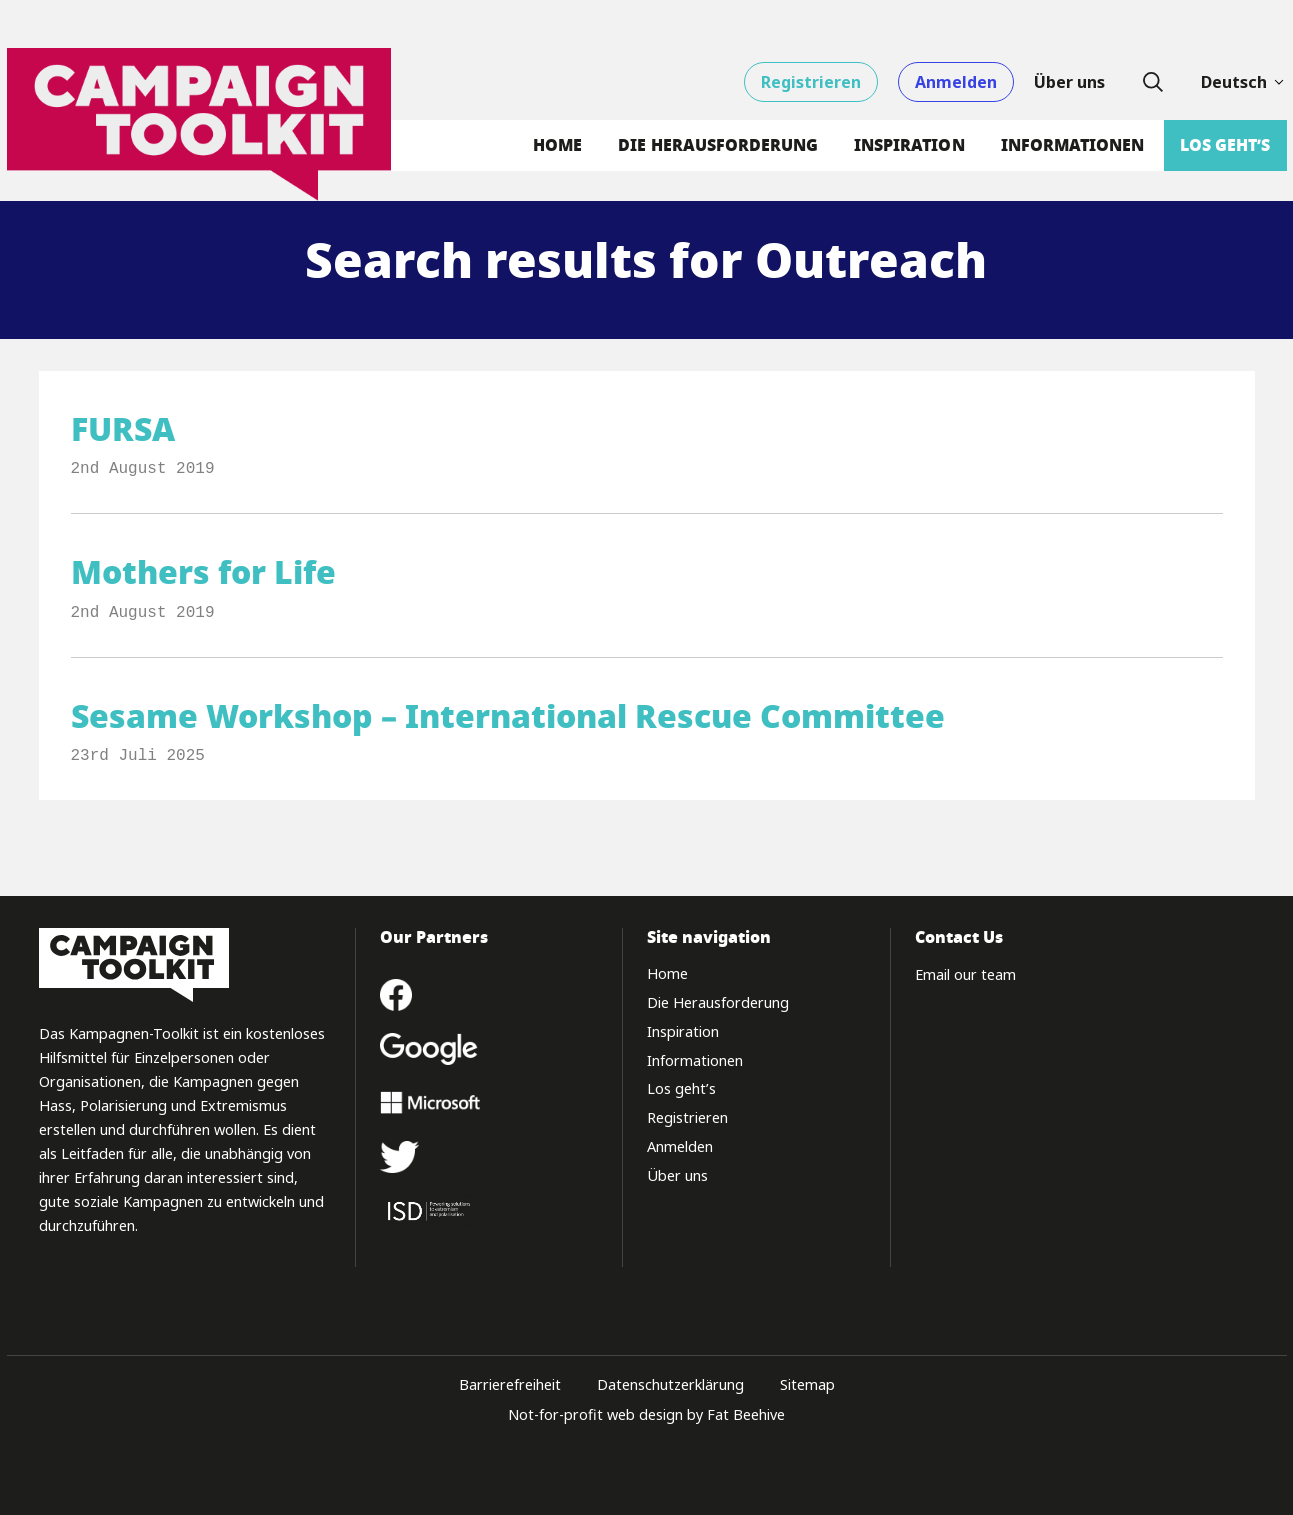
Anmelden (956, 82)
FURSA (123, 429)
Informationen (1073, 145)
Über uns (1069, 82)
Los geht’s (1225, 145)
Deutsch (1244, 82)
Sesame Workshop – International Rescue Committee (508, 716)
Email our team (965, 974)
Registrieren (811, 82)
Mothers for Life (203, 572)
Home (557, 145)
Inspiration (909, 145)
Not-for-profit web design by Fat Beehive (646, 1414)
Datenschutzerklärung (670, 1384)
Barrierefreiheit (510, 1384)
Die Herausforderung (718, 145)
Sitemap (807, 1384)
